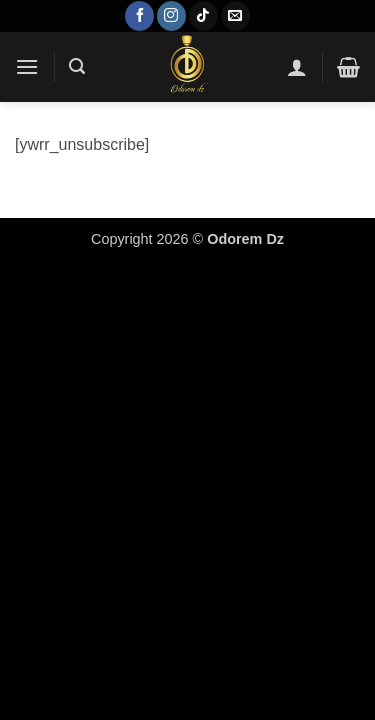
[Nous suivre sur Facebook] (139, 16)
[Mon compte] (297, 67)
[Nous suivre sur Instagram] (171, 16)
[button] (27, 66)
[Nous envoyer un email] (235, 16)
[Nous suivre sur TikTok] (203, 16)
